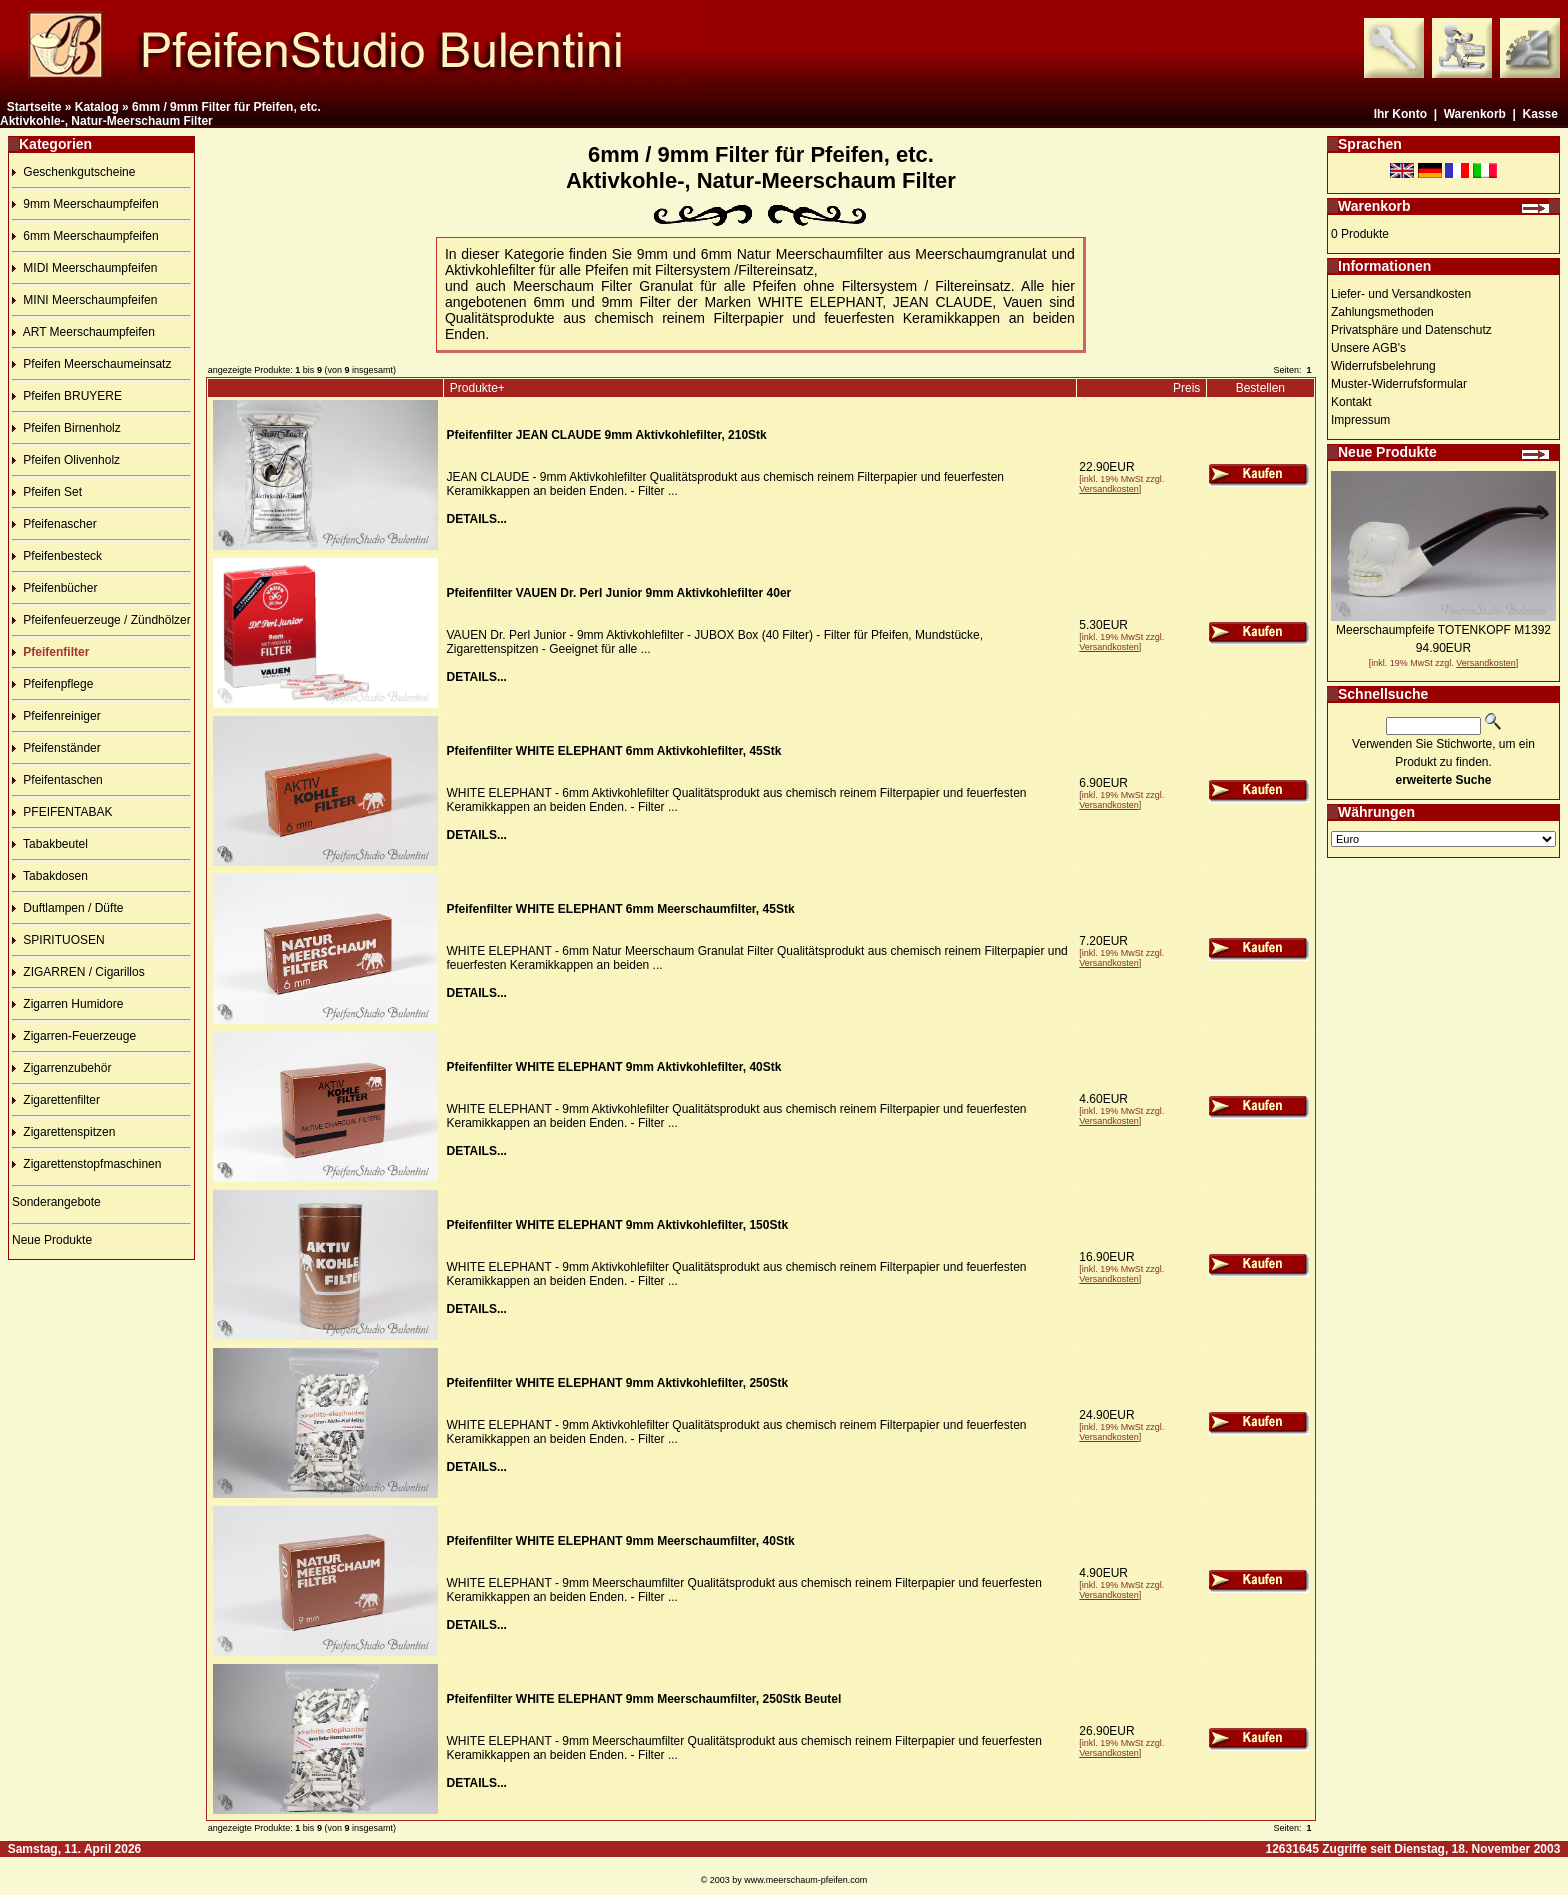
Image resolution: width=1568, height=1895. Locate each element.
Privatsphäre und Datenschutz (1411, 330)
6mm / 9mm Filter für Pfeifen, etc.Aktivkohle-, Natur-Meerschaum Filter (160, 114)
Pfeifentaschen (57, 780)
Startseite (34, 107)
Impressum (1360, 420)
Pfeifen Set (47, 492)
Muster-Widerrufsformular (1399, 384)
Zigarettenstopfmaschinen (86, 1164)
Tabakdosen (50, 876)
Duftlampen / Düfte (67, 908)
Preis (1186, 388)
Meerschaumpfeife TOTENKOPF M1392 (1443, 630)
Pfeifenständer (56, 748)
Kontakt (1351, 402)
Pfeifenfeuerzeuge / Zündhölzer (101, 620)
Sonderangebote (56, 1202)
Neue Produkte (52, 1240)
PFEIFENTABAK (62, 812)
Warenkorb (1475, 114)
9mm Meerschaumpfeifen (85, 204)
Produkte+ (477, 388)
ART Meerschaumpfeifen (83, 332)
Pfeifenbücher (54, 588)
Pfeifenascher (54, 524)
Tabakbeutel (50, 844)
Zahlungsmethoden (1382, 312)
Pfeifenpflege (52, 684)
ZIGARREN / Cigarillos (78, 972)
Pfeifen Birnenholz (66, 428)
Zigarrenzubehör (61, 1068)
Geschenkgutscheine (73, 172)
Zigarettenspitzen (63, 1132)
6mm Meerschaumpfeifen (85, 236)
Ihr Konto (1400, 114)
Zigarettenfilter (56, 1100)
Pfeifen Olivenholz (66, 460)
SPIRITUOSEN (58, 940)
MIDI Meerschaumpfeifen (84, 268)
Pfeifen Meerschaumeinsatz (91, 364)
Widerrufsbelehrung (1383, 366)
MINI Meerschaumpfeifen (84, 300)
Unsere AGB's (1368, 348)
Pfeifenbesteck (57, 556)
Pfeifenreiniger (56, 716)
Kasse (1540, 114)
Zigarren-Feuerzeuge (74, 1036)
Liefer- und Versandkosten (1401, 294)
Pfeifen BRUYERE (67, 396)
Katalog (97, 107)
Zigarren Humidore (67, 1004)
